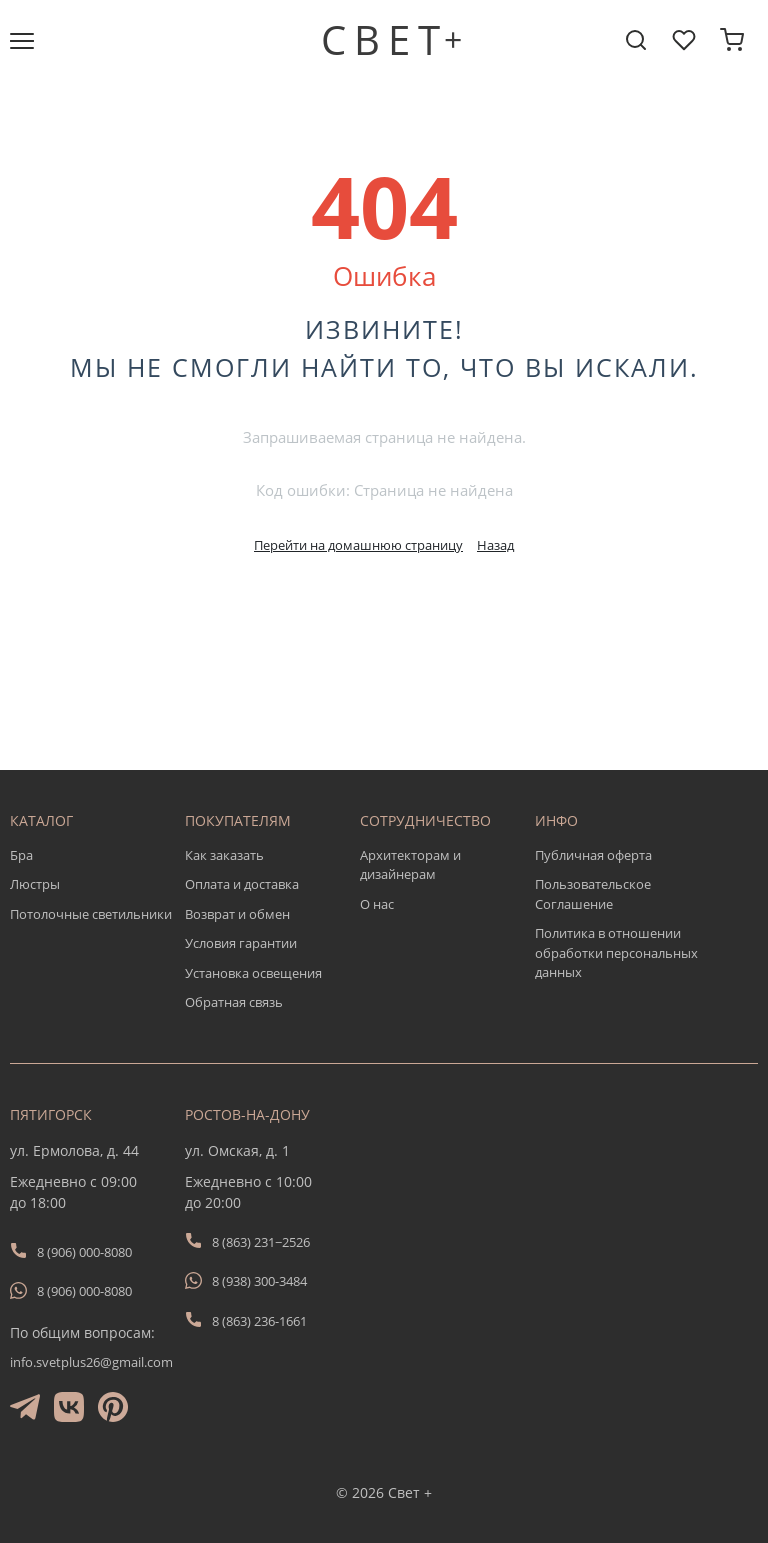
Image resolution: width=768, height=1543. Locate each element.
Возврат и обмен (237, 914)
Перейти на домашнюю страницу (358, 545)
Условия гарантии (241, 943)
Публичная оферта (593, 855)
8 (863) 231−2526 (261, 1242)
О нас (377, 904)
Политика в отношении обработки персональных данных (616, 952)
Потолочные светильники (91, 914)
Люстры (35, 884)
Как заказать (224, 855)
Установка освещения (253, 973)
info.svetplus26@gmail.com (91, 1362)
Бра (21, 855)
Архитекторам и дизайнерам (410, 865)
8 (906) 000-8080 (84, 1252)
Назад (495, 545)
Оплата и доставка (242, 884)
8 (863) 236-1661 (259, 1321)
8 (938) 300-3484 (259, 1281)
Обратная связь (234, 1002)
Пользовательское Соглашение (593, 894)
